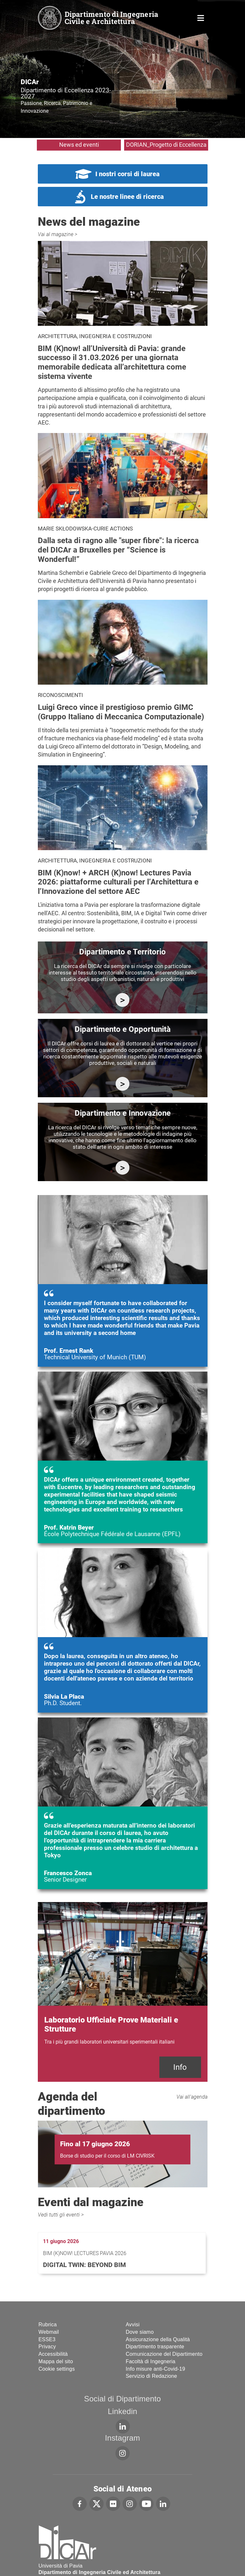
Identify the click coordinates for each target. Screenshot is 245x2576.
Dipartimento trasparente (155, 2346)
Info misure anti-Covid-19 (155, 2369)
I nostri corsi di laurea (127, 174)
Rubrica (47, 2324)
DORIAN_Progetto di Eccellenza (166, 144)
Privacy (47, 2346)
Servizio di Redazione (151, 2376)
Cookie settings (56, 2369)
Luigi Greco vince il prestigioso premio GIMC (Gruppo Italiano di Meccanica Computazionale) (121, 712)
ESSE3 (47, 2339)
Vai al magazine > (57, 234)
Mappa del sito (55, 2361)
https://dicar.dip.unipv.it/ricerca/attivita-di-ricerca (123, 1000)
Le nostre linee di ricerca (127, 196)
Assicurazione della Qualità (158, 2339)
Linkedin (122, 2411)
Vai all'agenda (192, 2097)
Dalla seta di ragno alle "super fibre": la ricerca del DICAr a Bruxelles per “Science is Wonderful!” (118, 550)
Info (180, 2067)
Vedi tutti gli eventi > (61, 2215)
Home (201, 17)
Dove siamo (140, 2332)
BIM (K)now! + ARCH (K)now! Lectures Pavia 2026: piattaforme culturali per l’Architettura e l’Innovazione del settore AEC (118, 882)
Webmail (48, 2332)
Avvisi (133, 2324)
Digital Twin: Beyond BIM (84, 2265)
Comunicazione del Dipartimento (164, 2354)
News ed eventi (79, 144)
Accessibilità (53, 2354)
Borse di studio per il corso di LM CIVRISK (107, 2156)
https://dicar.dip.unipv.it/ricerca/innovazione (123, 1168)
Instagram (122, 2438)
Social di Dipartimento (122, 2398)
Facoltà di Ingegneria (151, 2361)
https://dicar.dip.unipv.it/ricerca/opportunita (123, 1084)
